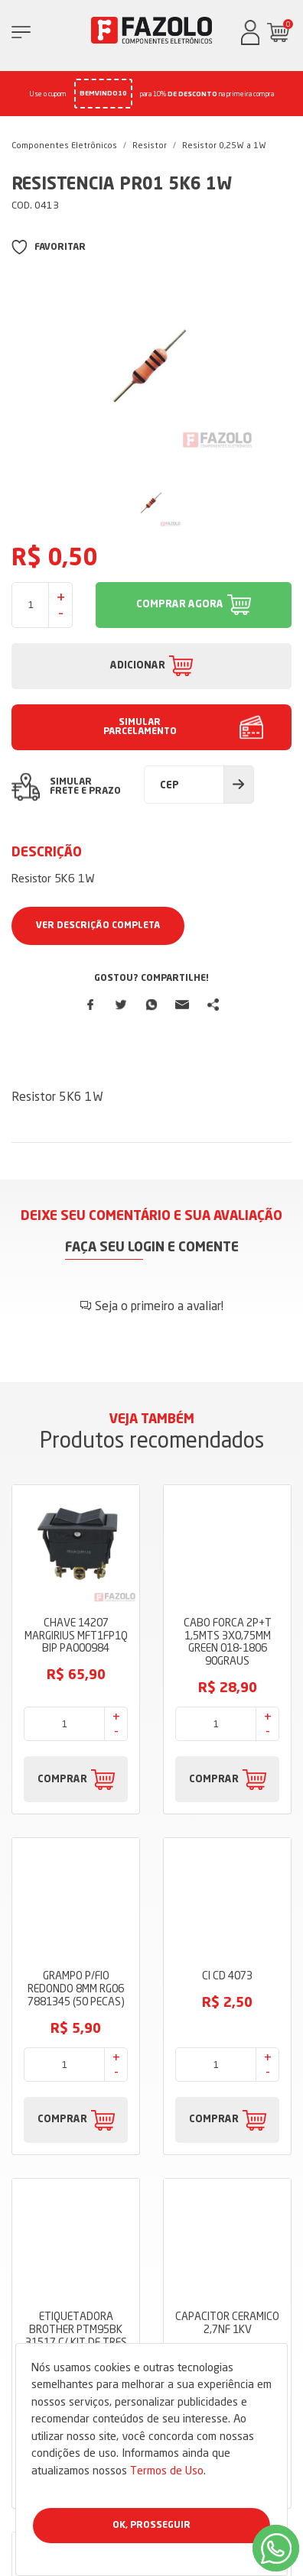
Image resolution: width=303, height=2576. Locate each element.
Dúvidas (151, 2115)
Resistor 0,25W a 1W (224, 145)
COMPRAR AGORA (179, 605)
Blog (151, 2069)
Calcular (238, 784)
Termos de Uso (167, 2470)
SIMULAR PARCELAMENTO (140, 727)
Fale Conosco (152, 2138)
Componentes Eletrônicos (64, 145)
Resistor (149, 145)
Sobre (151, 2046)
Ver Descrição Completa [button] (98, 925)
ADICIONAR (137, 666)
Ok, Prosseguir (151, 2525)
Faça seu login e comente (152, 1247)
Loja (151, 2024)
